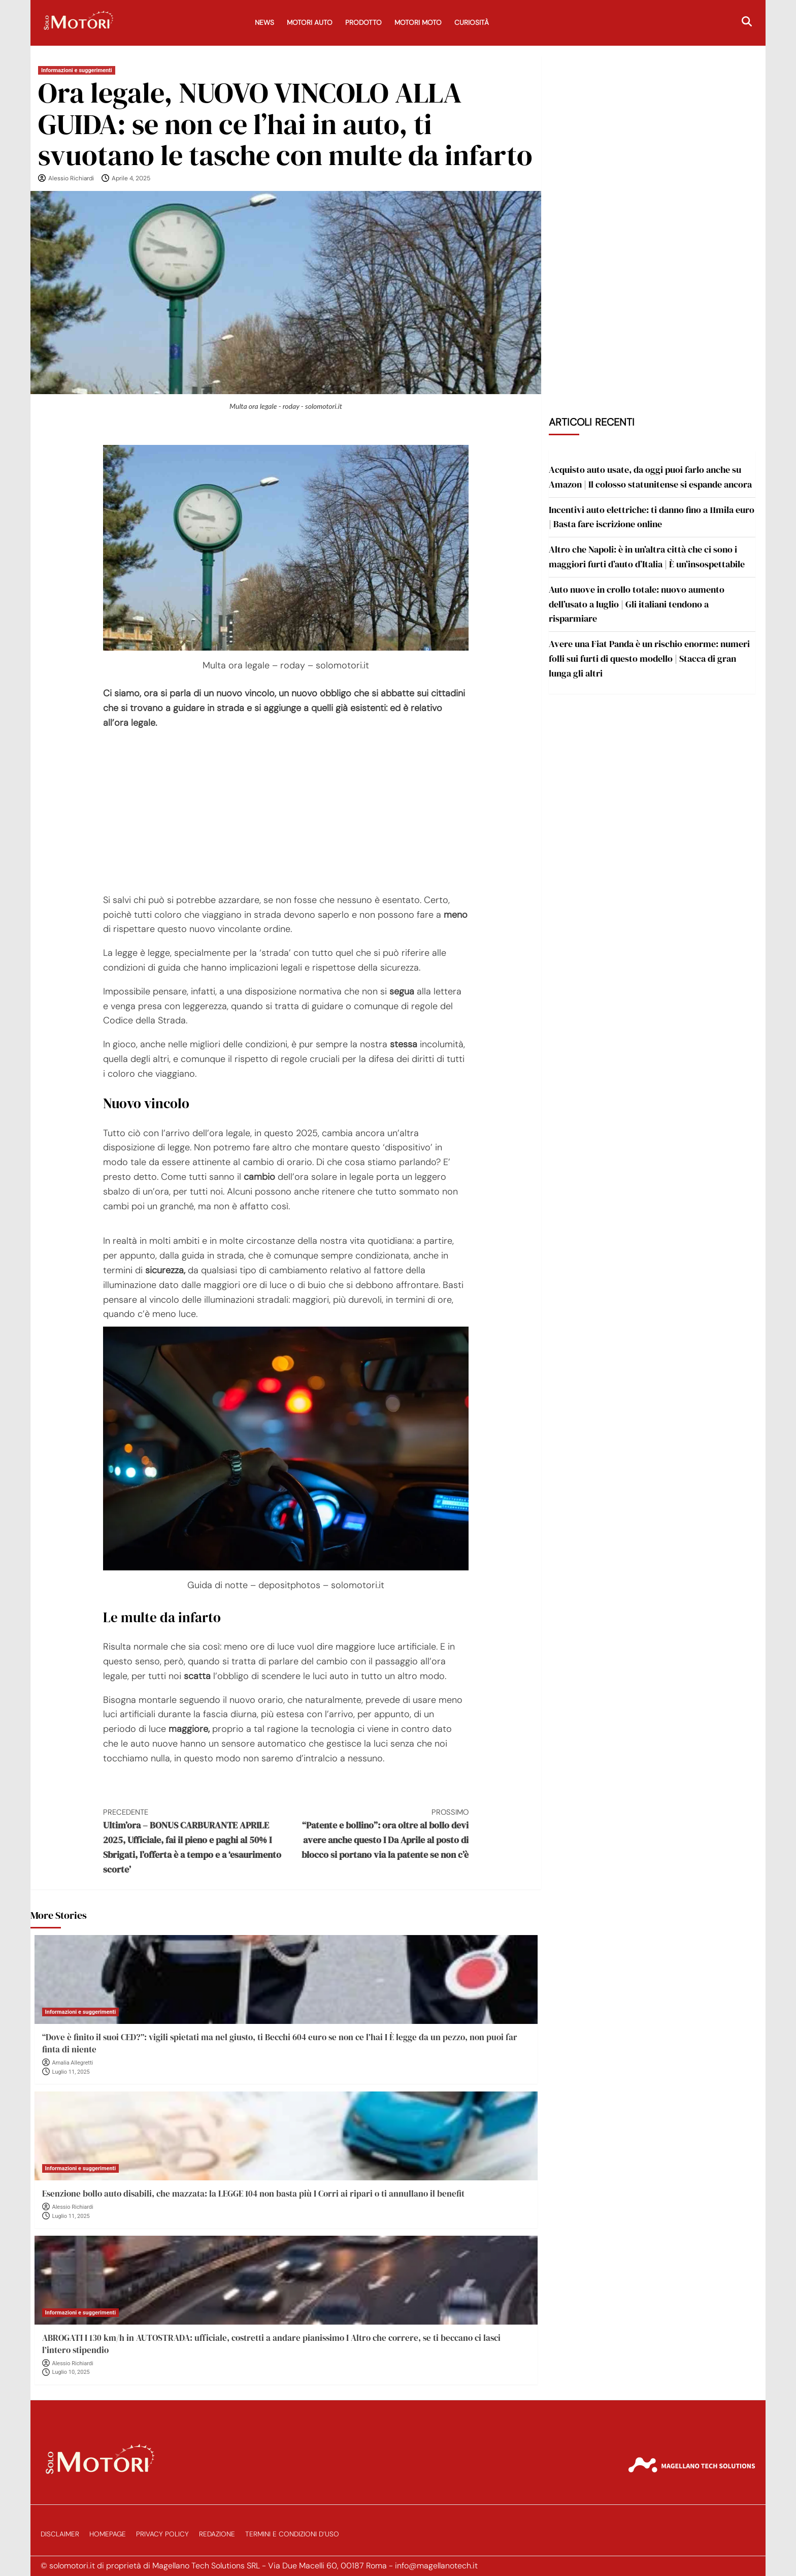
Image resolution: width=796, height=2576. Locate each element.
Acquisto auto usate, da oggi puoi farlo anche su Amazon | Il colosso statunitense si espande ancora (650, 477)
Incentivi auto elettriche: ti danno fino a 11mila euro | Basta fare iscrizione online (651, 517)
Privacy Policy (162, 2534)
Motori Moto (418, 22)
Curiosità (471, 22)
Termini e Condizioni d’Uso (292, 2534)
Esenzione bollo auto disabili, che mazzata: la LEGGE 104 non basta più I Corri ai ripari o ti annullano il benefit (253, 2193)
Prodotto (363, 22)
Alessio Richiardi (71, 178)
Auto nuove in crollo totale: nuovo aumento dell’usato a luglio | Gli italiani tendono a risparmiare (636, 604)
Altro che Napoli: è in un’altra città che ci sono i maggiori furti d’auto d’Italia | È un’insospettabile (647, 556)
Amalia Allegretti (72, 2062)
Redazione (217, 2534)
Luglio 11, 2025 (71, 2072)
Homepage (107, 2534)
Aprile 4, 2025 (131, 178)
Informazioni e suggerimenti (76, 70)
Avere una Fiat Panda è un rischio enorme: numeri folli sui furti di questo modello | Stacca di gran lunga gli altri (649, 658)
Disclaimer (60, 2534)
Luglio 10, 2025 (71, 2372)
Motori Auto (310, 22)
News (264, 22)
